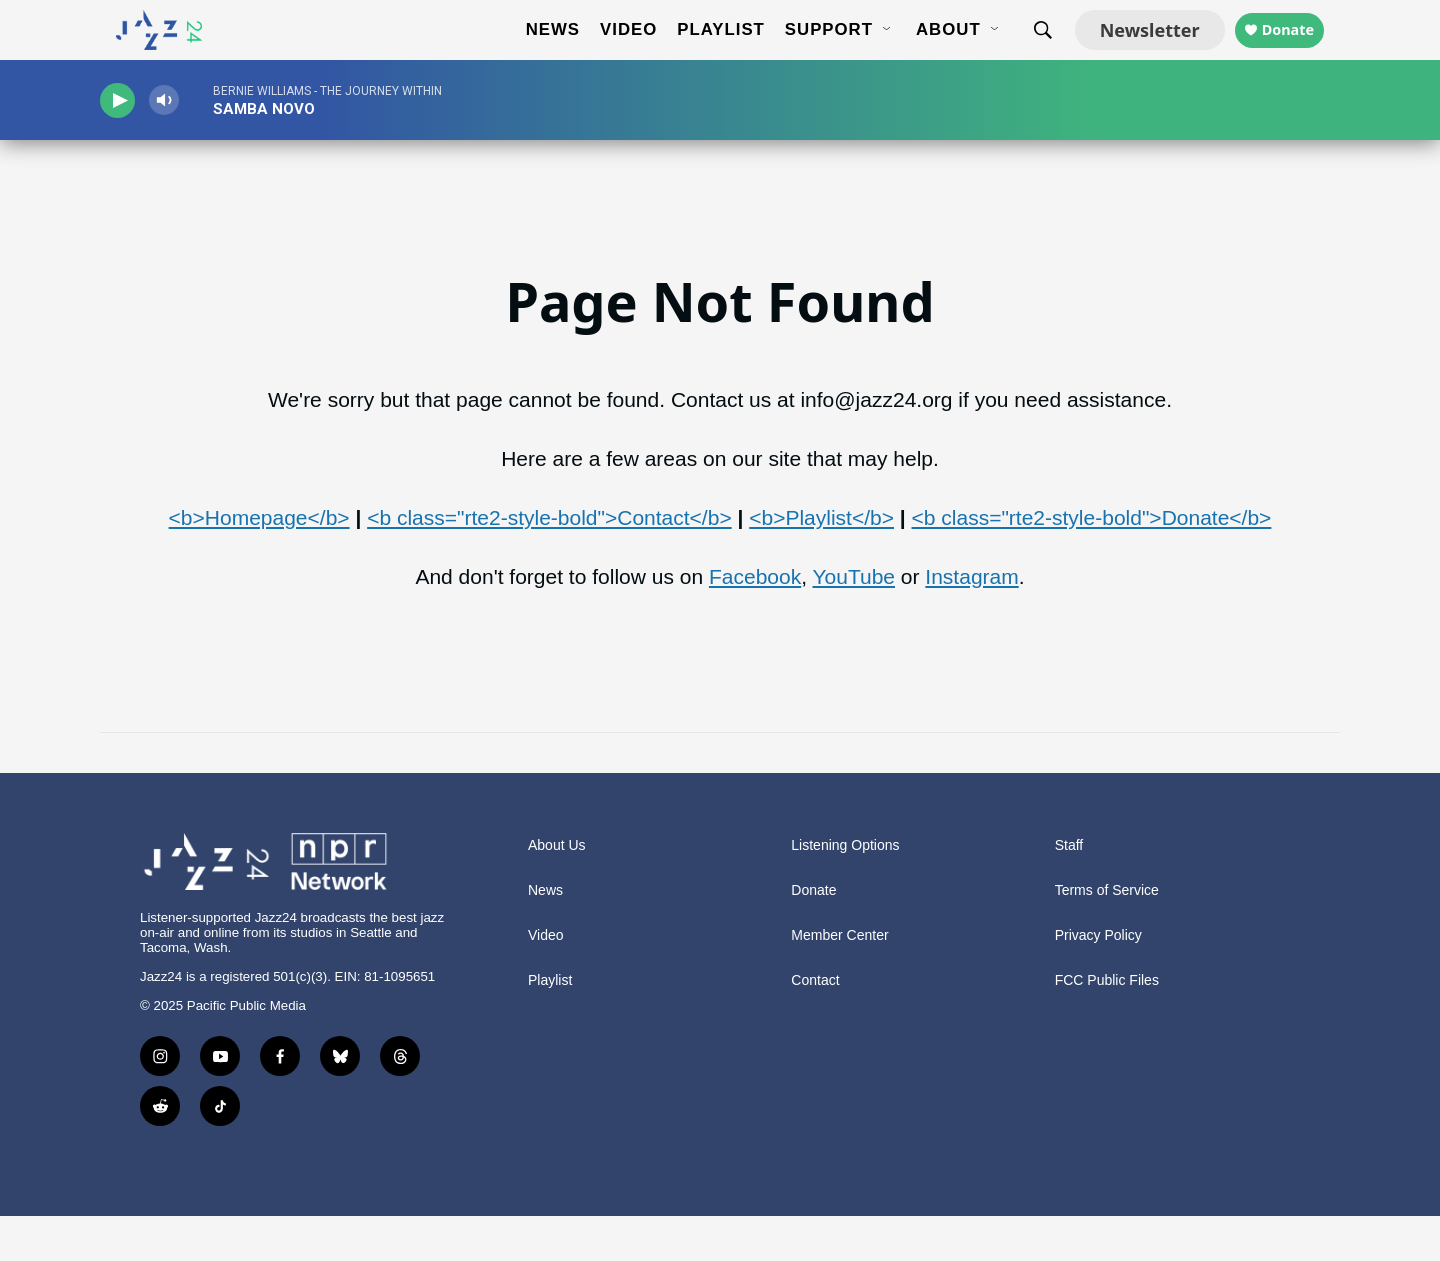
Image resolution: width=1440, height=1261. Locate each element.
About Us (557, 890)
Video (611, 52)
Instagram (971, 621)
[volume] (185, 145)
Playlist (704, 52)
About (931, 52)
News (536, 52)
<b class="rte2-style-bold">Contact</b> (549, 562)
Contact (815, 1025)
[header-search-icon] (1026, 53)
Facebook (755, 621)
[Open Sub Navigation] (871, 53)
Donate (1287, 52)
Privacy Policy (1098, 980)
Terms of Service (1107, 935)
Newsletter (1133, 52)
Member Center (839, 980)
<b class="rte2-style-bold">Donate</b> (1092, 562)
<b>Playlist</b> (821, 562)
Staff (1069, 890)
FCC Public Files (1107, 1025)
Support (812, 52)
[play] (125, 145)
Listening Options (845, 890)
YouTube (853, 621)
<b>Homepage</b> (259, 562)
